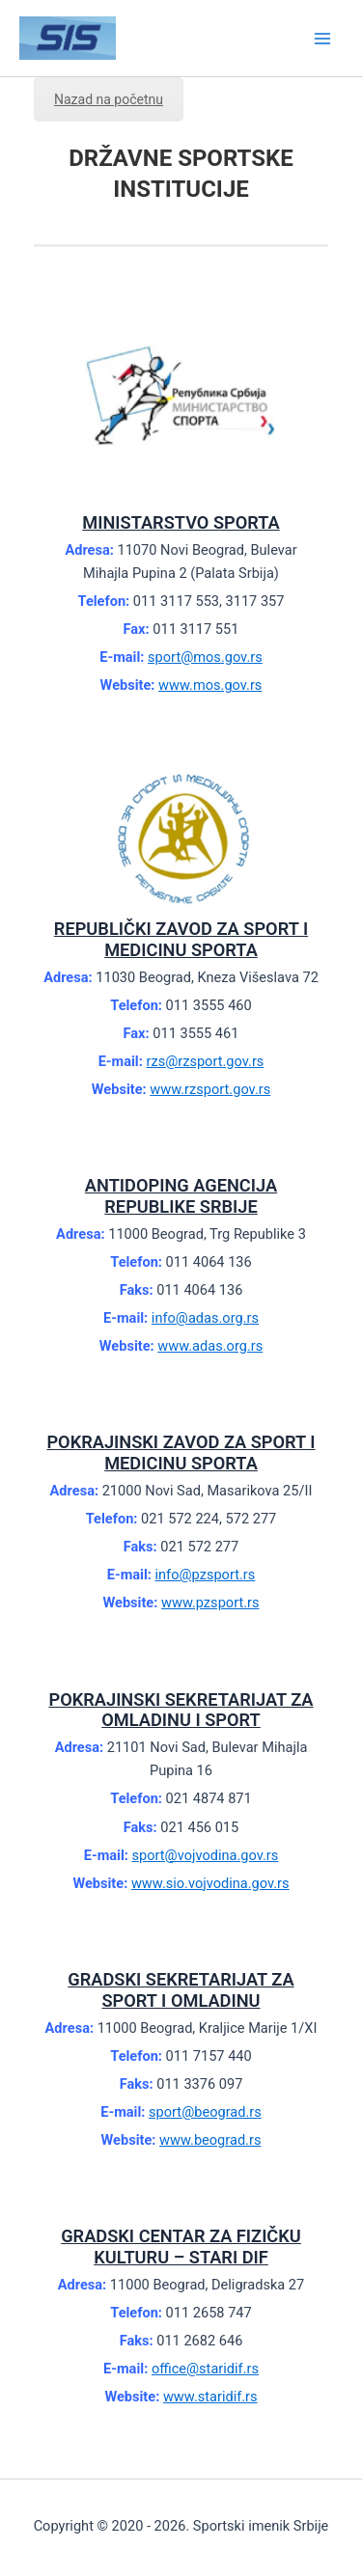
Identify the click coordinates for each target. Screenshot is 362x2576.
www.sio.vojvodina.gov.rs (210, 1883)
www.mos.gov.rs (210, 685)
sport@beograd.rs (205, 2112)
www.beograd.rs (210, 2140)
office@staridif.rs (205, 2368)
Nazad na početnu (108, 99)
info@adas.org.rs (205, 1318)
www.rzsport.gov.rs (210, 1089)
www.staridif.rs (210, 2396)
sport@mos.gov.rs (205, 657)
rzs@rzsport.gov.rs (205, 1061)
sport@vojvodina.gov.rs (205, 1855)
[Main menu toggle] (322, 38)
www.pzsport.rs (210, 1602)
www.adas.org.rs (210, 1346)
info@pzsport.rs (205, 1574)
